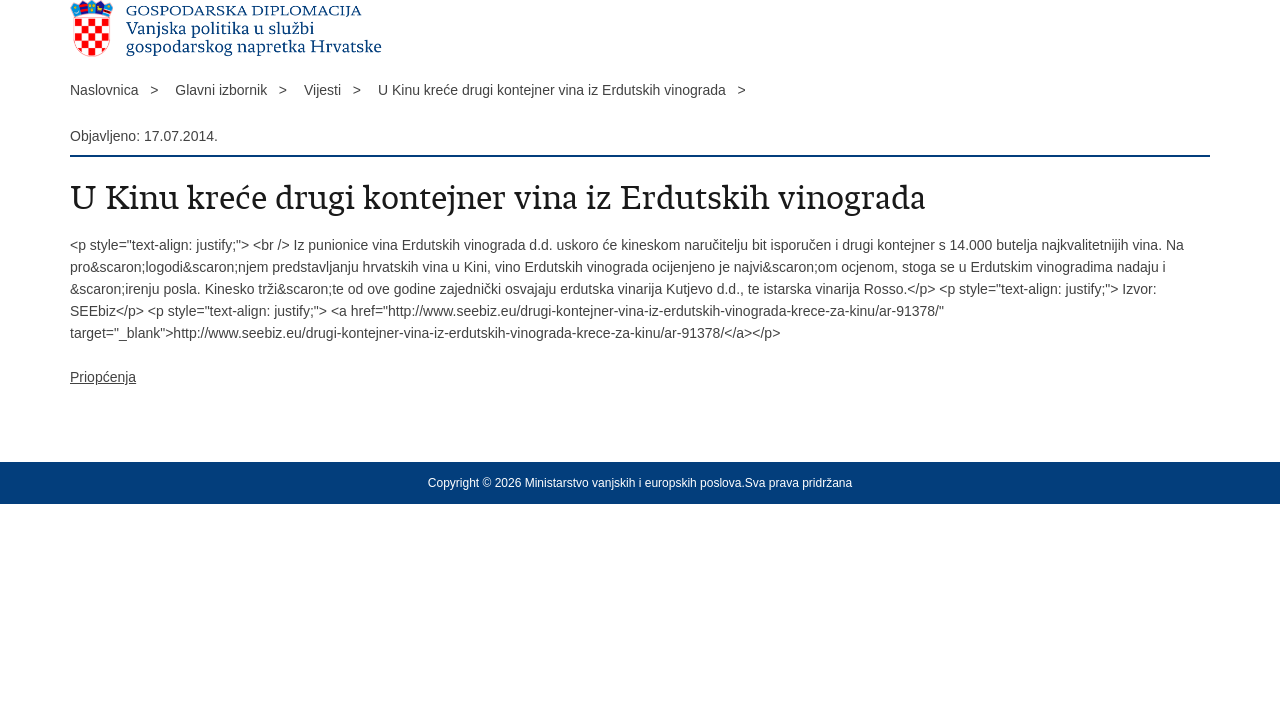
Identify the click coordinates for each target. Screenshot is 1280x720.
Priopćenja (103, 377)
